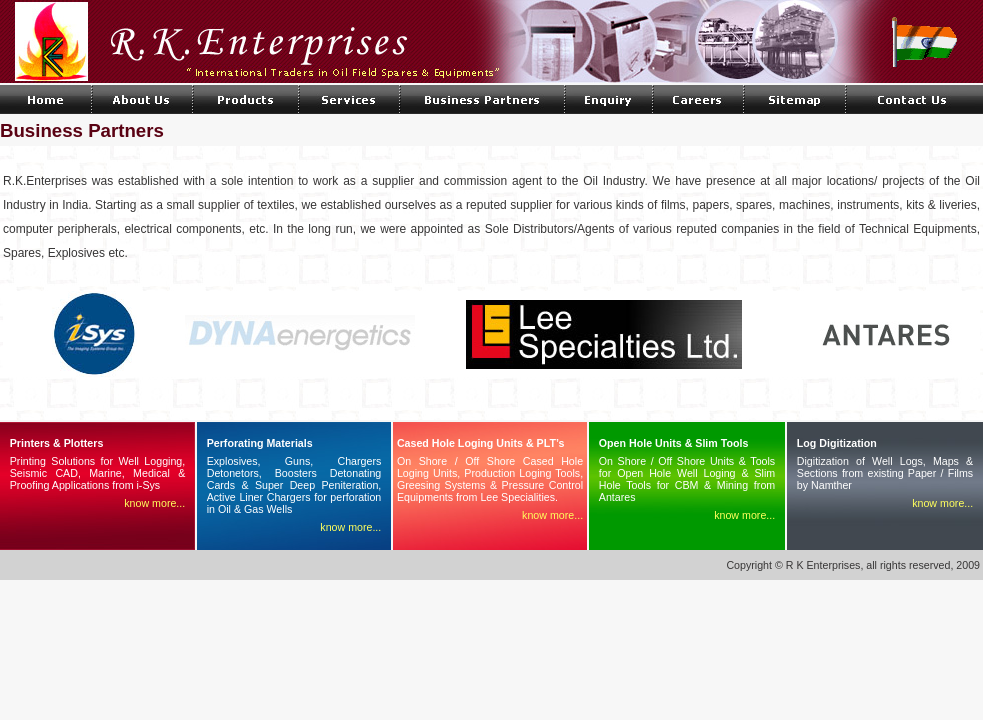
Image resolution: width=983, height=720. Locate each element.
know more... (154, 503)
